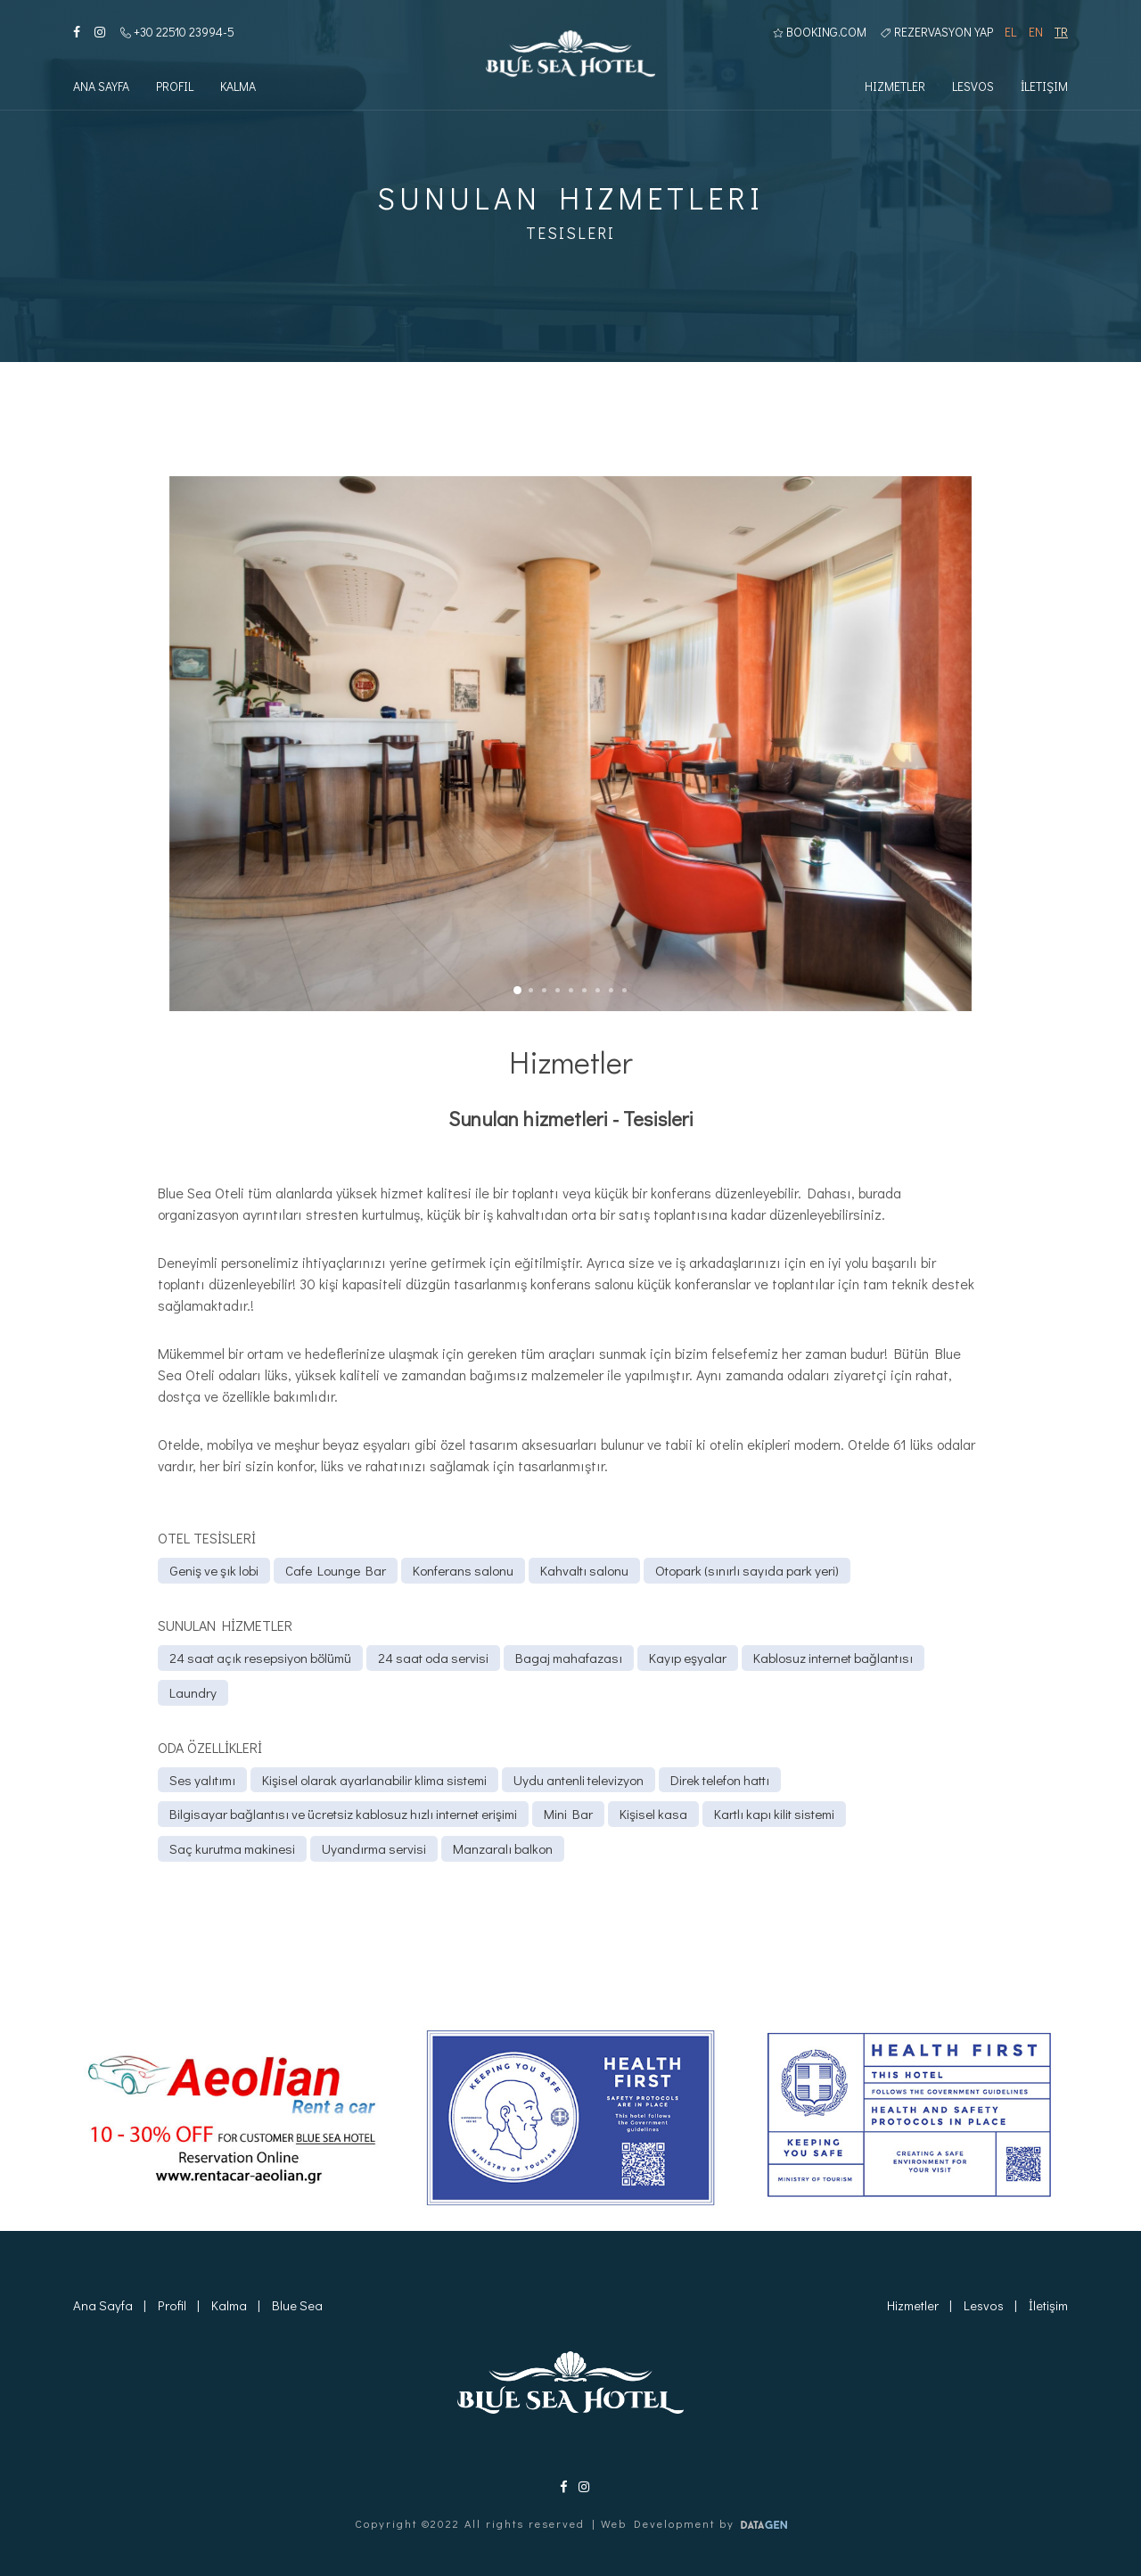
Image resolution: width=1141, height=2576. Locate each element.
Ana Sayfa (101, 87)
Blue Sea (295, 2305)
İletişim (1044, 87)
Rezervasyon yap (937, 32)
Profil (174, 87)
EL (1010, 32)
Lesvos (973, 87)
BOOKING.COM (819, 32)
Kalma (238, 87)
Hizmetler (895, 87)
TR (1061, 32)
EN (1036, 32)
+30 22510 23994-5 (177, 32)
